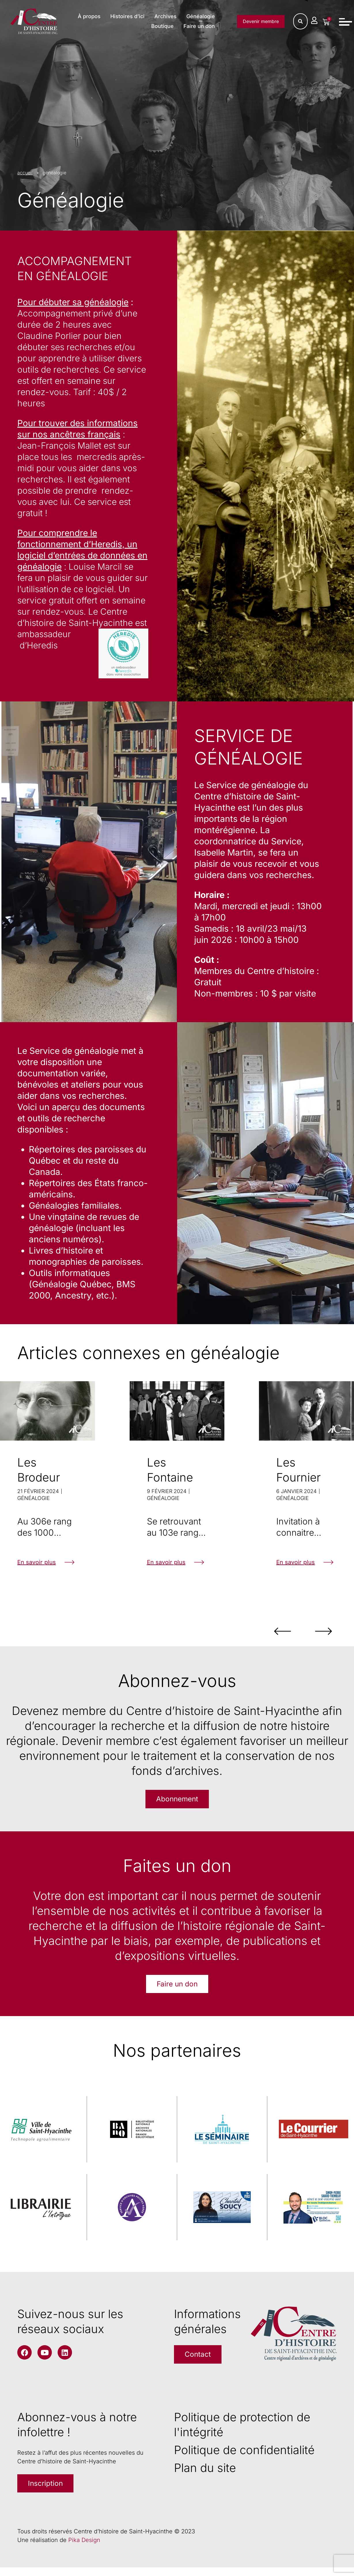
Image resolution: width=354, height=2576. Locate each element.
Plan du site (205, 2474)
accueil (25, 172)
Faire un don (198, 27)
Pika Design (84, 2548)
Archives (203, 17)
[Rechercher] (299, 22)
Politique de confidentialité (244, 2456)
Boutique (161, 27)
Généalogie (126, 27)
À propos (126, 17)
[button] (261, 1631)
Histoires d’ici (165, 17)
